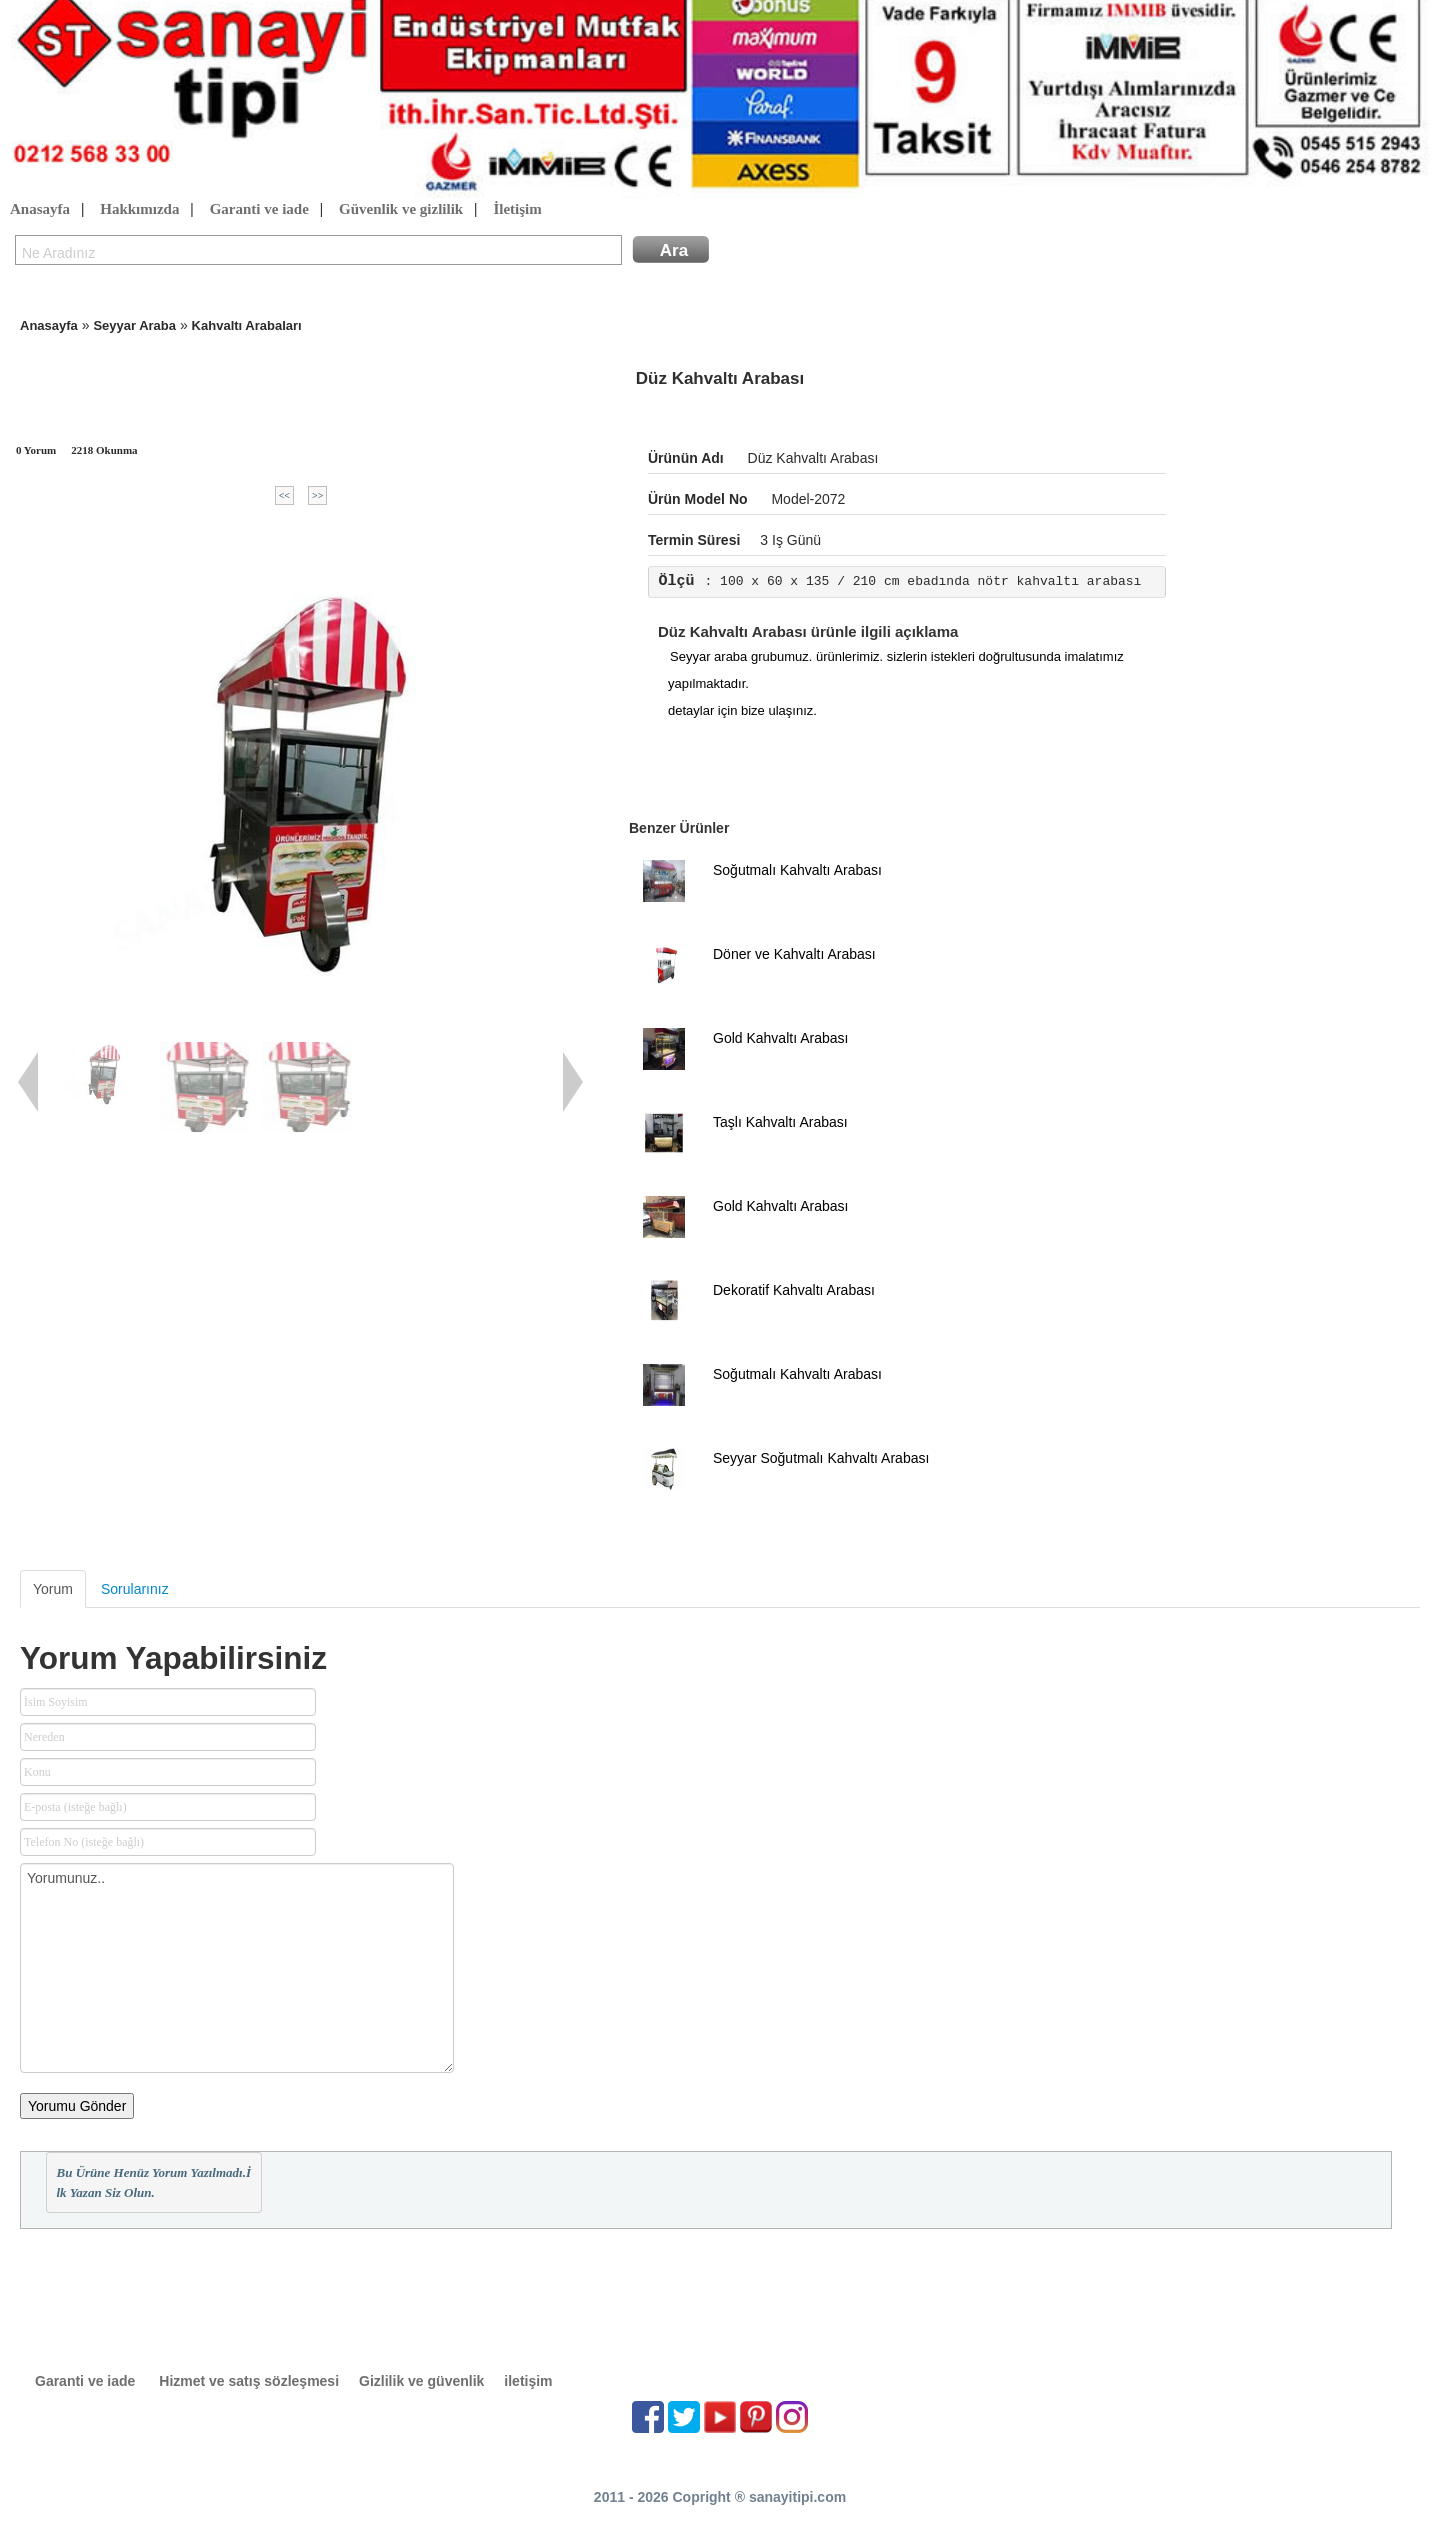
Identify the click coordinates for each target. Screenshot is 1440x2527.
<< (284, 495)
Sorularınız (135, 1589)
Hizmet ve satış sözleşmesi (249, 2381)
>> (317, 495)
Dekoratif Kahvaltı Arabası (794, 1290)
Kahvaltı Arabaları (247, 325)
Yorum (53, 1589)
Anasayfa (40, 210)
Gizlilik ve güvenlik (421, 2381)
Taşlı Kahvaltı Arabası (780, 1122)
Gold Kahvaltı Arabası (780, 1038)
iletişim (528, 2381)
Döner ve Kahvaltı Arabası (794, 954)
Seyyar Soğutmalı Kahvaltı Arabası (821, 1458)
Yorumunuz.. (237, 1968)
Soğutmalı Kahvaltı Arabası (797, 870)
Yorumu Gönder (77, 2106)
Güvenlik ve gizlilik (401, 210)
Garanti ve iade (259, 210)
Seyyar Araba (134, 325)
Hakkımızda (139, 210)
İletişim (517, 210)
